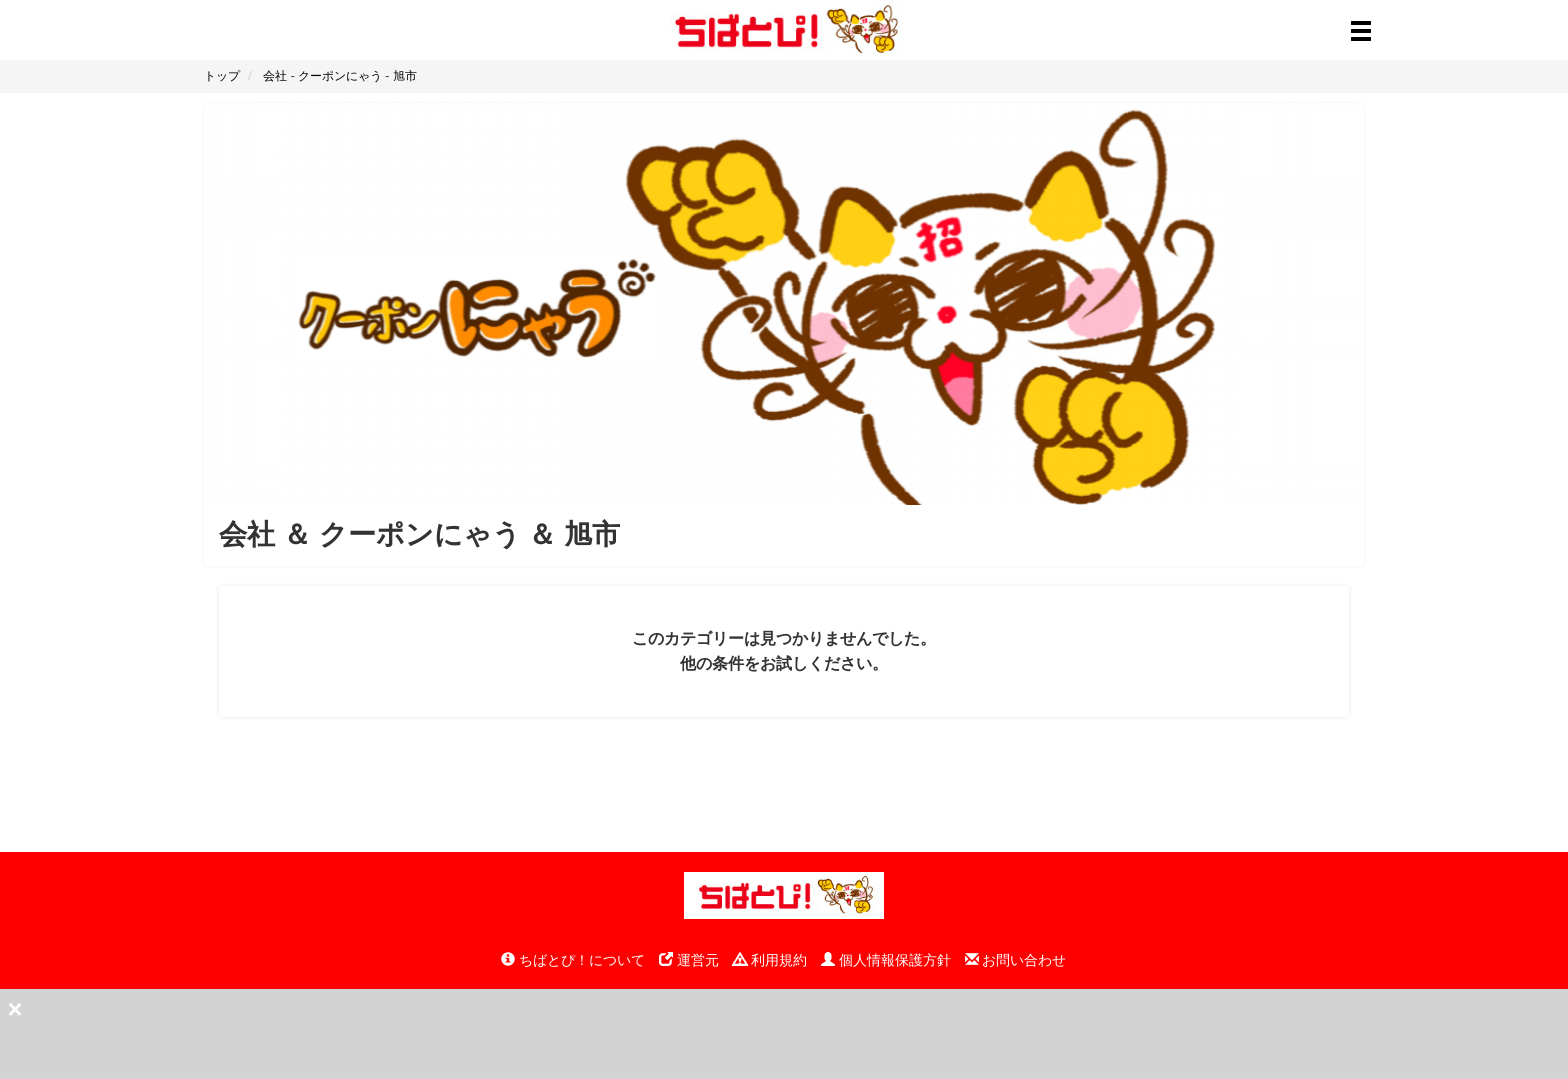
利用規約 (770, 960)
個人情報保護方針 (886, 960)
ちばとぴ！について (573, 960)
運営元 (689, 960)
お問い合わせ (1016, 960)
